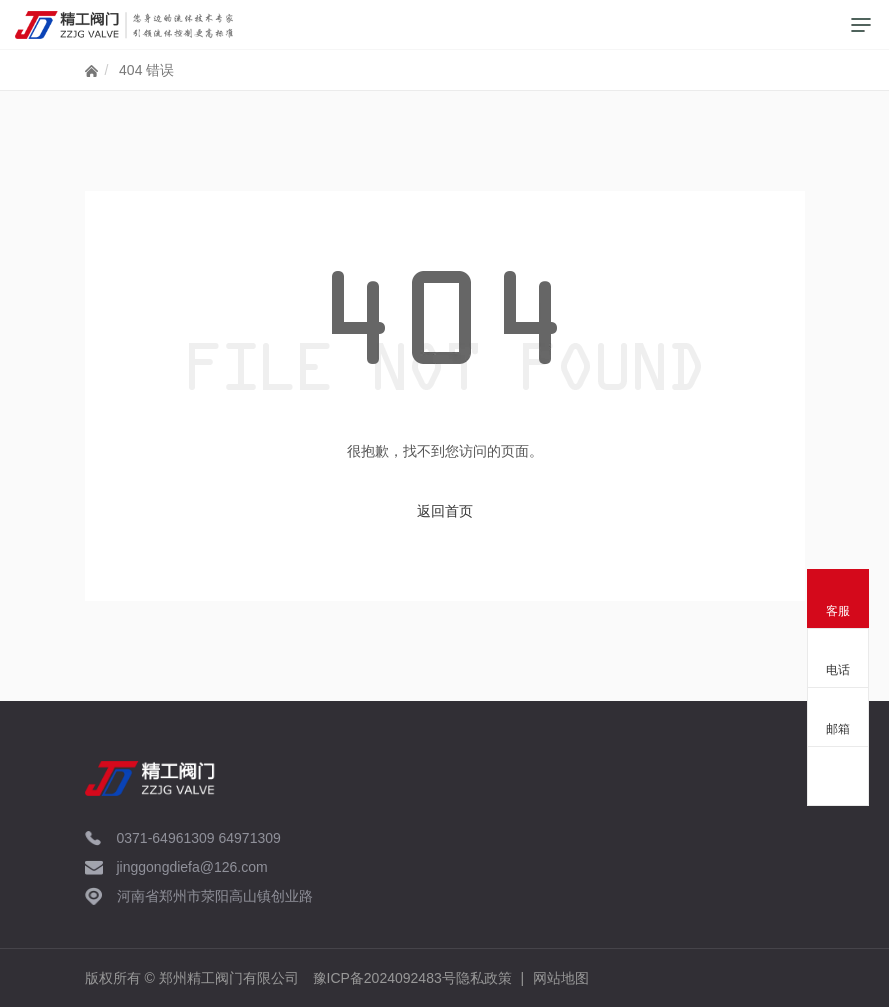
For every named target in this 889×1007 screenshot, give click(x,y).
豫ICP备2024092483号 (384, 978)
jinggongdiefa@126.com (192, 867)
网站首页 (91, 75)
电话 (838, 670)
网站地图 (561, 978)
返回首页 (445, 511)
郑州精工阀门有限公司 (229, 978)
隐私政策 (484, 978)
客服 (838, 611)
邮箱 (838, 729)
